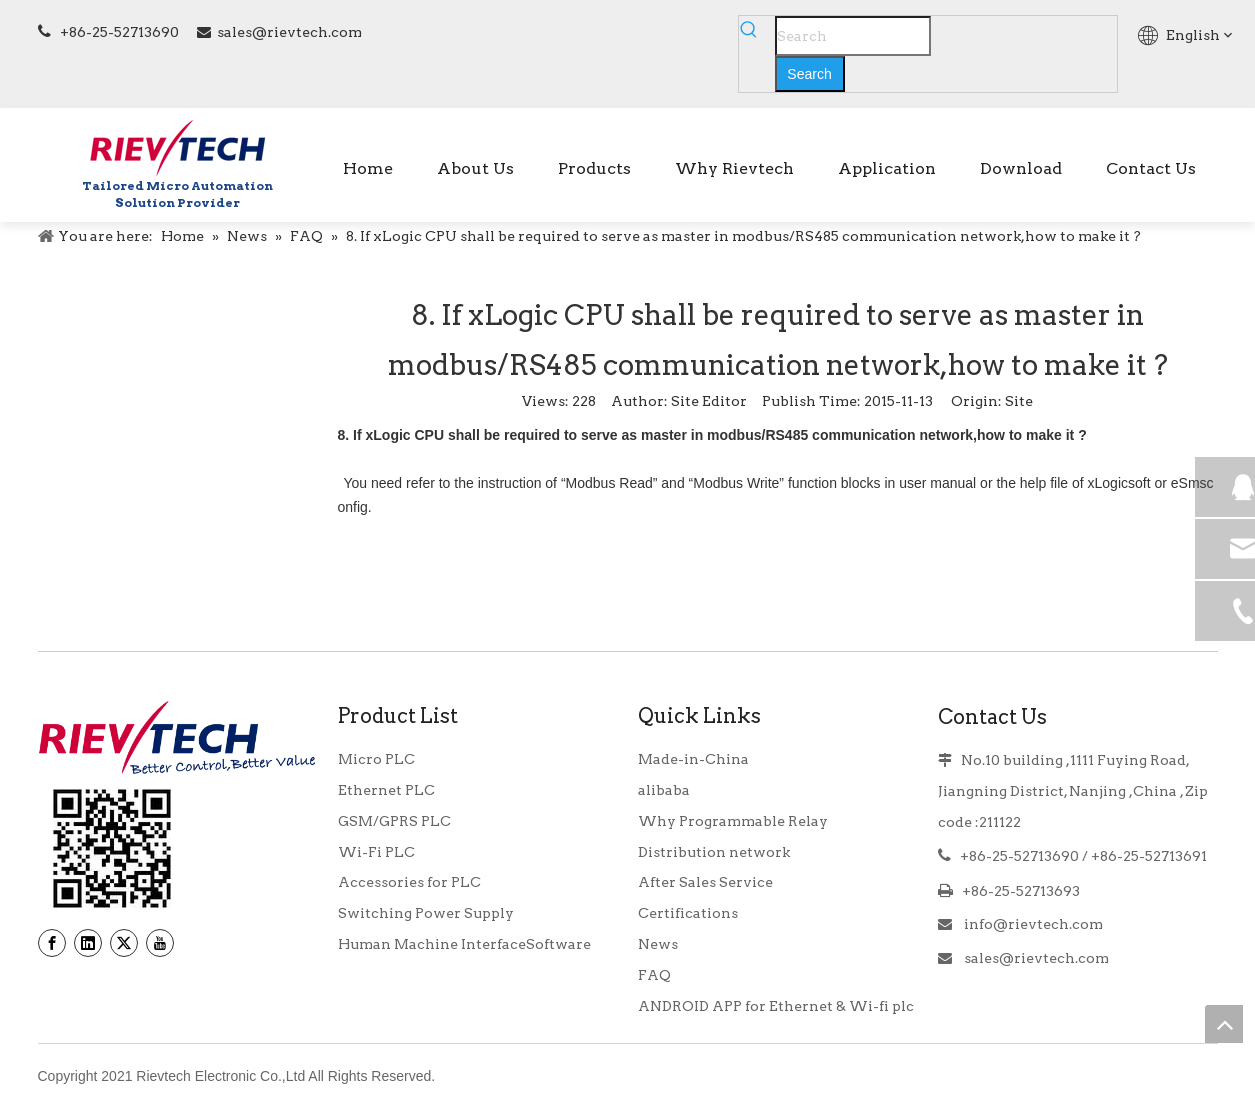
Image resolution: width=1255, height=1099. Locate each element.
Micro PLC (376, 759)
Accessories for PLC (409, 882)
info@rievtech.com (1032, 924)
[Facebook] (52, 943)
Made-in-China (693, 759)
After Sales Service (705, 882)
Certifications (688, 913)
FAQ (654, 975)
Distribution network (714, 852)
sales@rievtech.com (289, 32)
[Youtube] (160, 943)
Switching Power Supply (426, 913)
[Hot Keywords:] (810, 74)
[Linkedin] (88, 943)
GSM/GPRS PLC (394, 821)
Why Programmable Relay (733, 821)
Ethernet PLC (386, 790)
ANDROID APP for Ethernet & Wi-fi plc (776, 1006)
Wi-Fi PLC (376, 852)
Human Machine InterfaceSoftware (464, 944)
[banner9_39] (112, 848)
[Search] (853, 36)
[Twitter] (124, 943)
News (658, 944)
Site (1019, 401)
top (1224, 1024)
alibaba (664, 790)
